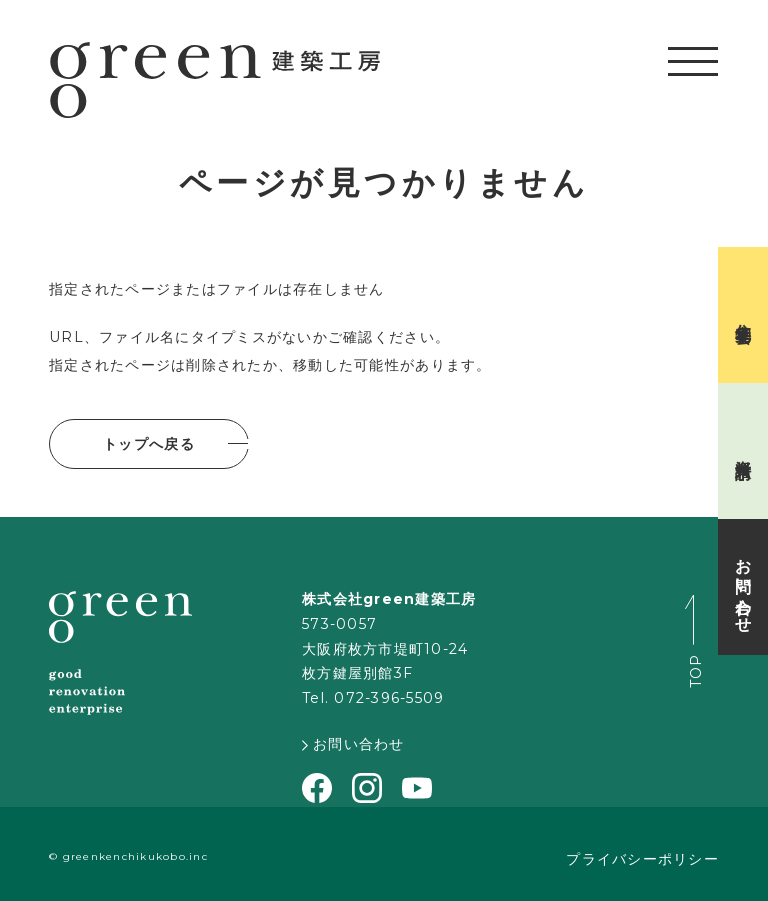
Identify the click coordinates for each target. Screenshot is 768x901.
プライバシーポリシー (642, 859)
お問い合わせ (353, 744)
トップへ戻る (149, 444)
